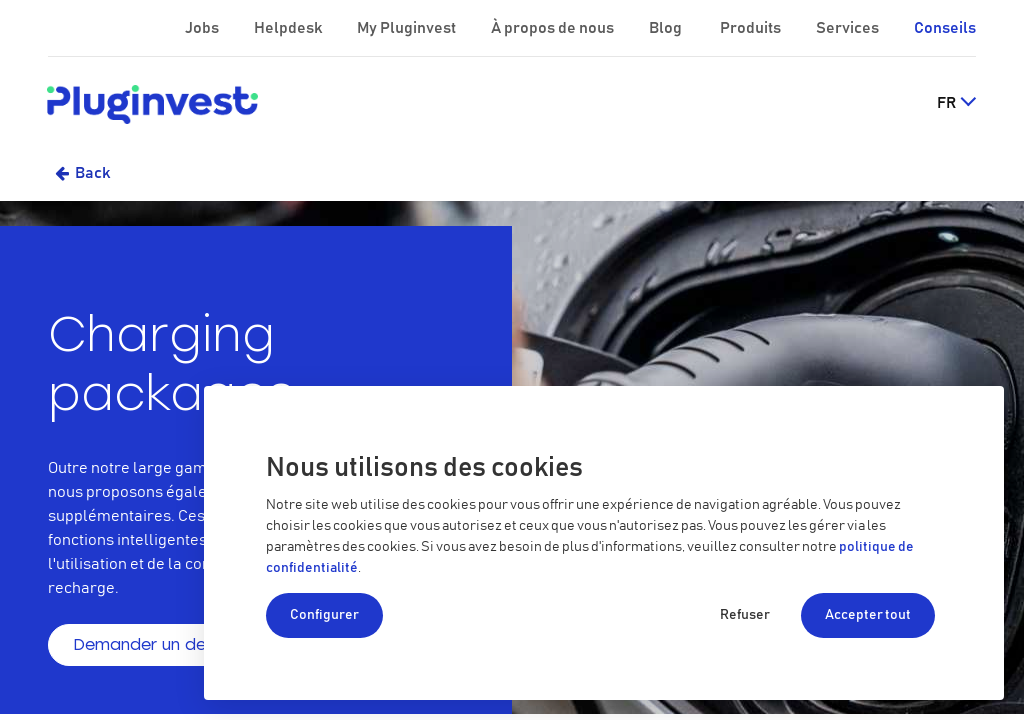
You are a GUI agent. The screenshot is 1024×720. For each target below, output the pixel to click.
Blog (667, 28)
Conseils (945, 28)
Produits (752, 28)
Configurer (324, 615)
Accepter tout (868, 615)
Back (92, 173)
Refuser (745, 615)
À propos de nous (554, 28)
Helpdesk (289, 28)
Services (849, 28)
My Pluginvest (408, 28)
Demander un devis (150, 644)
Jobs (203, 28)
